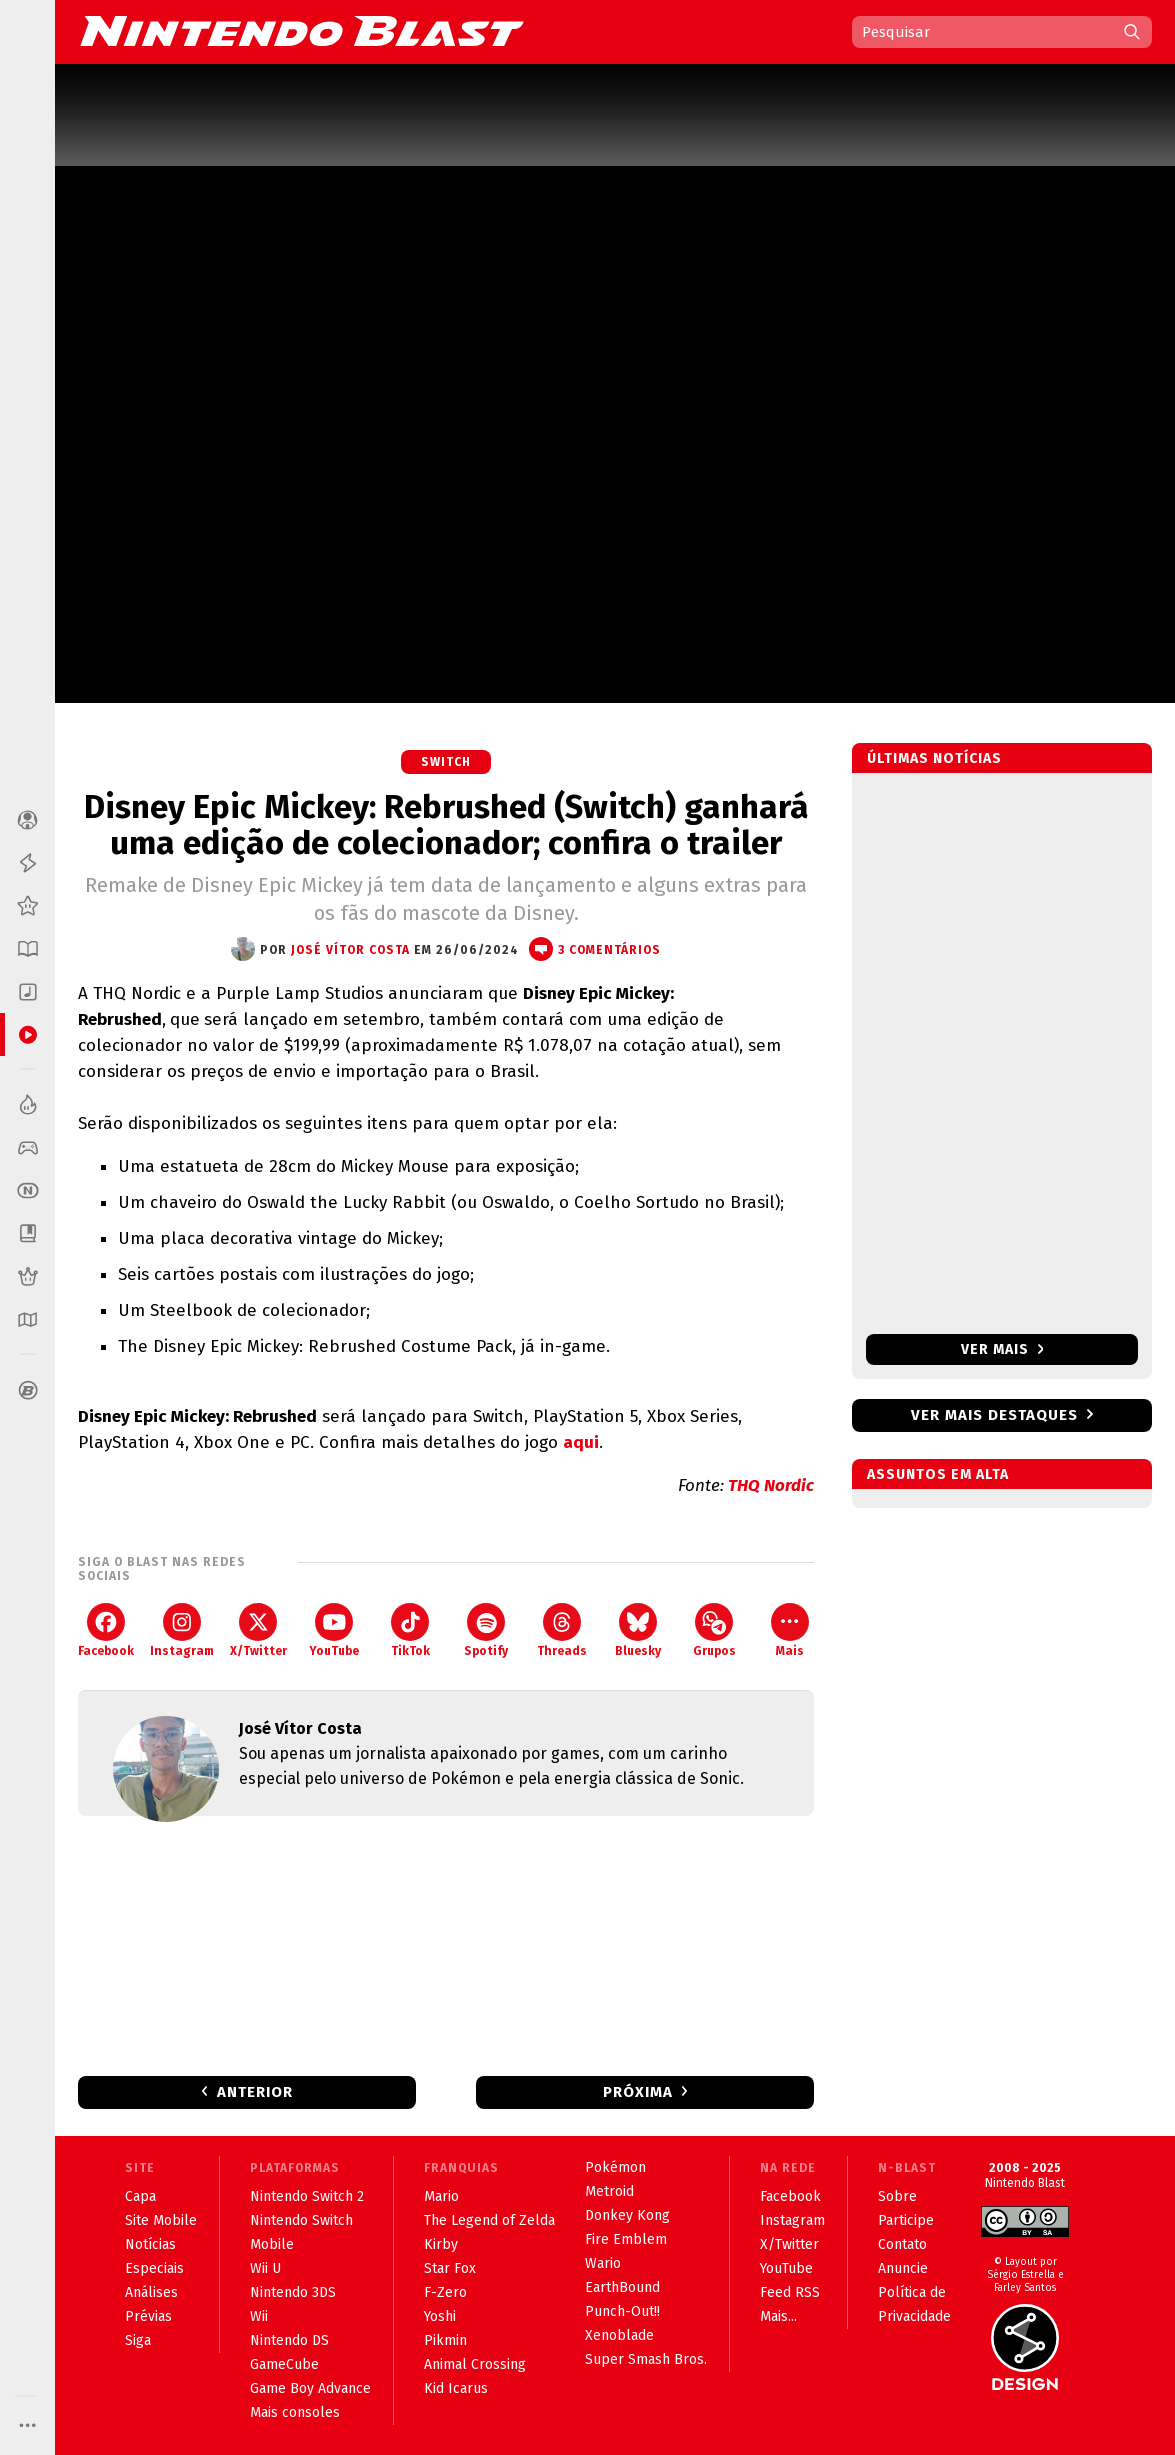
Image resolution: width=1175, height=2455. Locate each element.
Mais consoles (295, 2412)
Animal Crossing (475, 2364)
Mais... (778, 2316)
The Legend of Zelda (489, 2220)
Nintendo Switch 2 (307, 2196)
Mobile (272, 2244)
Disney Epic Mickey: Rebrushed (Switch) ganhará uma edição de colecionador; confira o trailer (446, 825)
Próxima (638, 2092)
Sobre (897, 2196)
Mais (790, 1630)
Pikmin (445, 2340)
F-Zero (445, 2292)
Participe (906, 2220)
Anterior (255, 2092)
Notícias (150, 2244)
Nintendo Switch (301, 2220)
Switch (446, 762)
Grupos (714, 1630)
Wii (259, 2316)
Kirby (441, 2244)
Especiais (154, 2268)
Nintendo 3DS (293, 2292)
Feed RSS (790, 2292)
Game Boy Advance (310, 2388)
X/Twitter (258, 1630)
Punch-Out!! (622, 2311)
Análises (151, 2292)
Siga (138, 2340)
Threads (562, 1630)
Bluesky (638, 1630)
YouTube (334, 1630)
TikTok (410, 1630)
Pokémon (615, 2167)
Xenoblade (619, 2335)
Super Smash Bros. (646, 2359)
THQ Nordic (771, 1485)
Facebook (106, 1630)
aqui (581, 1442)
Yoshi (440, 2316)
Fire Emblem (626, 2239)
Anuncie (903, 2268)
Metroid (609, 2191)
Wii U (265, 2268)
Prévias (148, 2316)
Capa (140, 2196)
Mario (441, 2196)
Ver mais (1002, 1349)
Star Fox (450, 2268)
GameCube (284, 2364)
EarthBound (622, 2287)
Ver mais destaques (994, 1415)
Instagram (182, 1630)
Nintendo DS (289, 2340)
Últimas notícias (934, 758)
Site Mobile (161, 2220)
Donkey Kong (627, 2215)
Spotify (486, 1630)
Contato (902, 2244)
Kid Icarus (456, 2388)
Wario (603, 2263)
